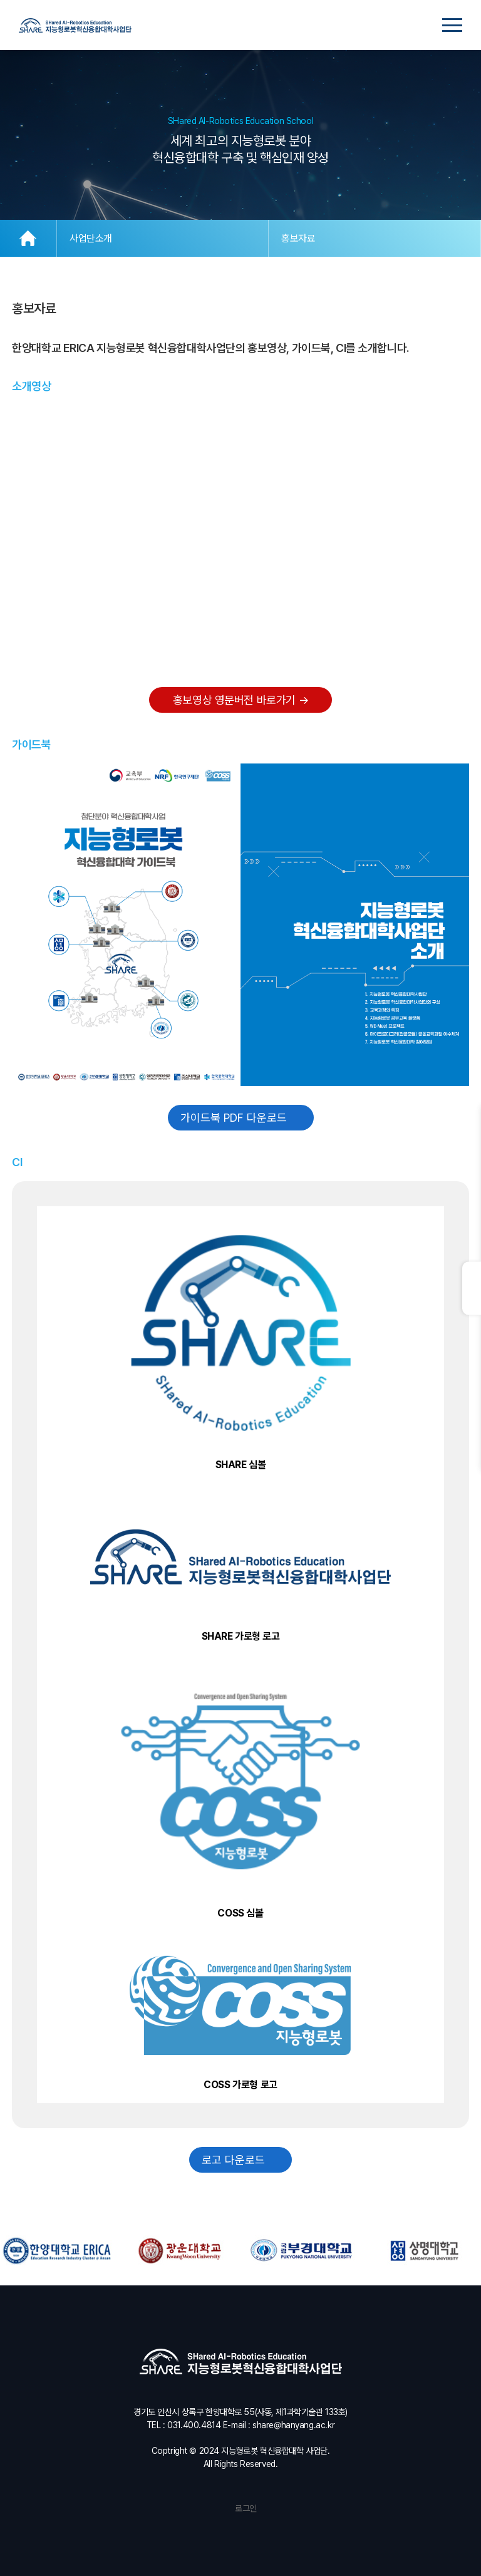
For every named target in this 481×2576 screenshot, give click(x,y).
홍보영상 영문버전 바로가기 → (240, 699)
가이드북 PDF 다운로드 (240, 1117)
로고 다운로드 (240, 2159)
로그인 (240, 2508)
